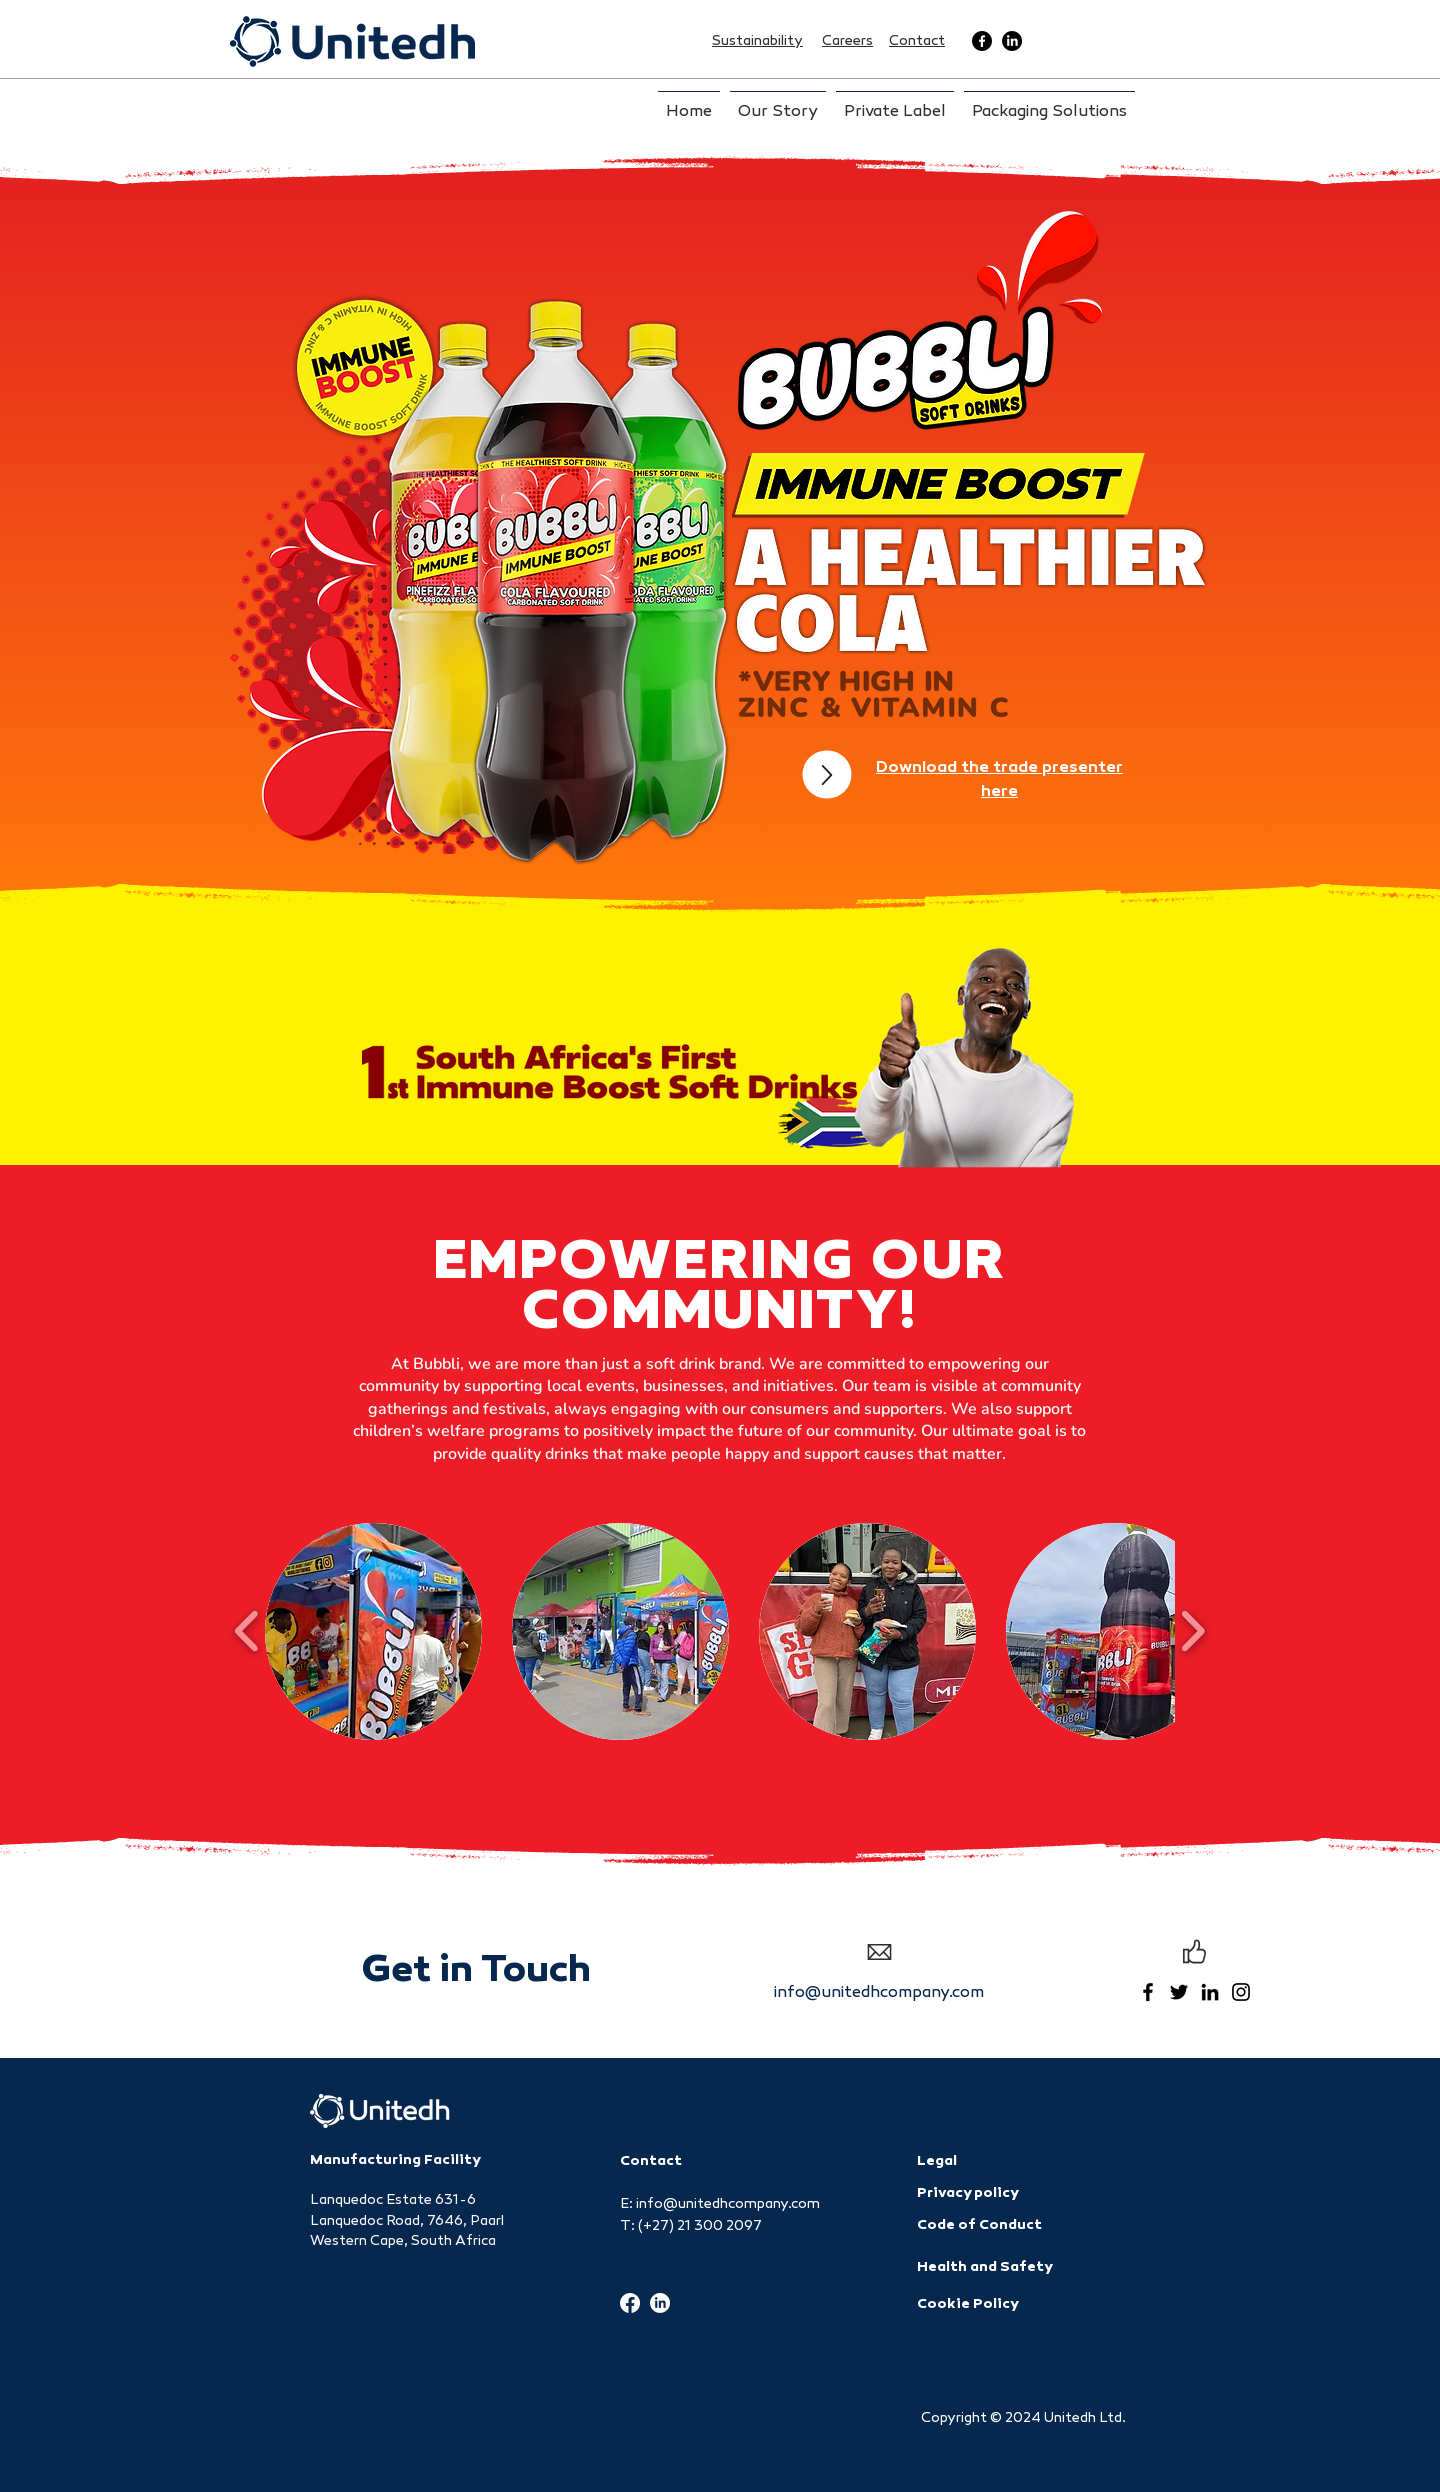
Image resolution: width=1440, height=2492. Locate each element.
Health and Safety (985, 2267)
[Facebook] (982, 41)
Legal (937, 2161)
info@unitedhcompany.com (879, 1993)
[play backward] (247, 1631)
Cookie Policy (968, 2304)
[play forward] (1192, 1631)
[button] (373, 1631)
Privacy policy (968, 2193)
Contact (651, 2161)
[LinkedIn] (1012, 41)
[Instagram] (1241, 1992)
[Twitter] (1179, 1992)
